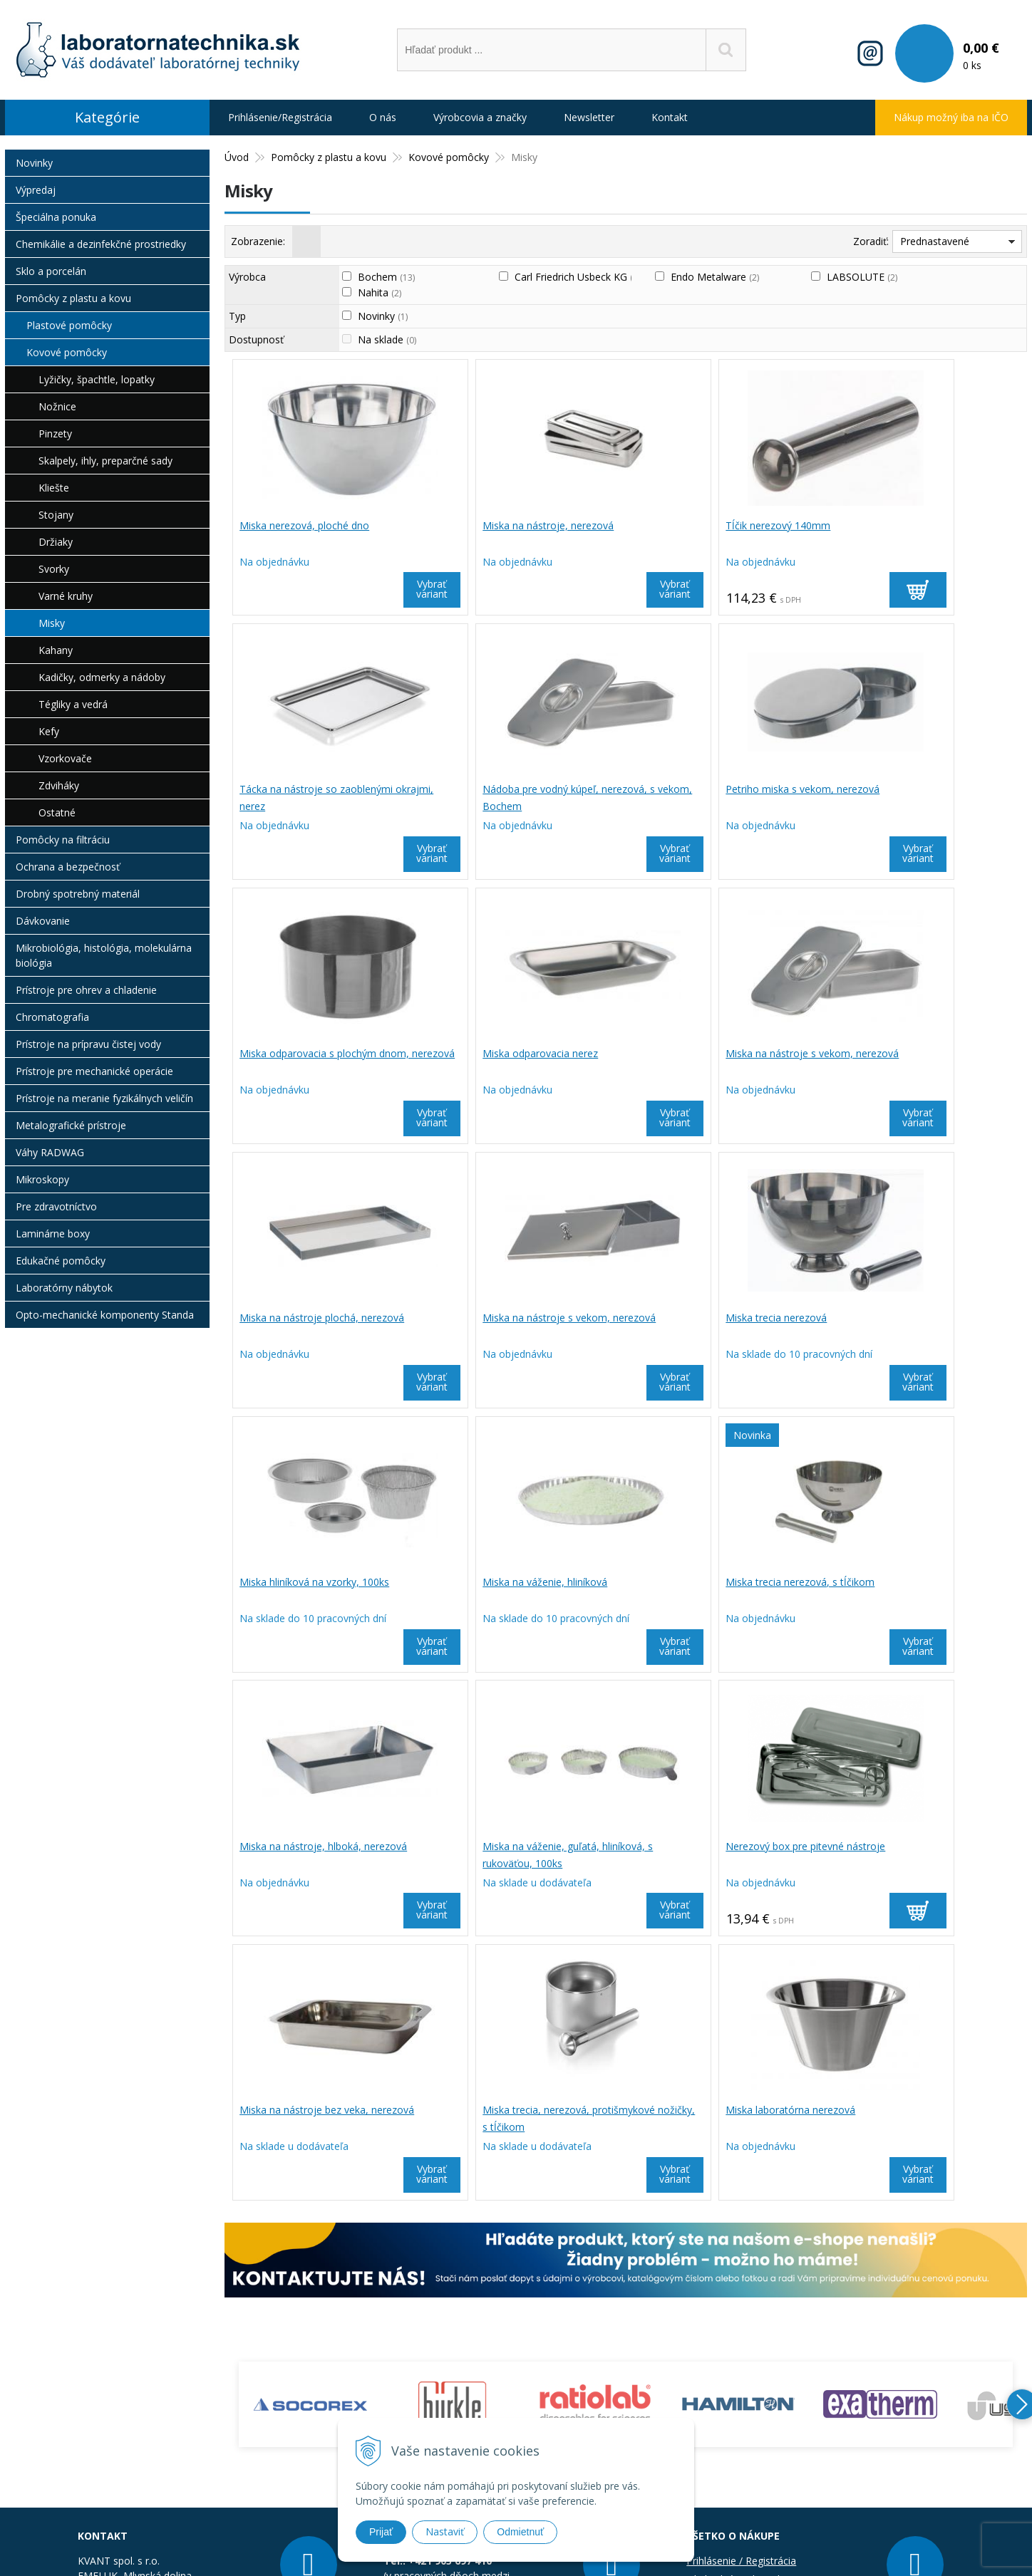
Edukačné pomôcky (60, 1260)
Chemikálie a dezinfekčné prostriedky (101, 244)
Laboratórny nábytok (64, 1287)
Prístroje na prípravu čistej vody (88, 1044)
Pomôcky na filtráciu (63, 839)
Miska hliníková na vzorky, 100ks (316, 1319)
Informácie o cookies (735, 2354)
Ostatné (57, 812)
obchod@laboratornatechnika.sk (189, 2354)
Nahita (379, 292)
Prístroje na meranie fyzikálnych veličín (104, 1098)
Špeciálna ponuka (56, 217)
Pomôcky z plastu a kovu (73, 298)
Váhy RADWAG (50, 1152)
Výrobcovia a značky (480, 117)
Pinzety (55, 433)
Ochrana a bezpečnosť (68, 866)
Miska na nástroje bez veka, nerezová (728, 1583)
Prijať (381, 2532)
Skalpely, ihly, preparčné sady (105, 460)
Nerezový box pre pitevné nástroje (521, 1583)
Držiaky (55, 542)
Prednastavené (934, 241)
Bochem (386, 277)
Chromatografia (52, 1017)
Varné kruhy (65, 596)
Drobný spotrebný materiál (78, 893)
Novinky (383, 316)
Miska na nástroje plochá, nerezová (523, 1054)
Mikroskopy (42, 1179)
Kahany (55, 650)
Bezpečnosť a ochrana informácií (762, 2335)
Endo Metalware (715, 277)
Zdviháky (58, 785)
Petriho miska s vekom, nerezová (518, 789)
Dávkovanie (43, 921)
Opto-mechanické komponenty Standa (105, 1314)
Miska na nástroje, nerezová (506, 525)
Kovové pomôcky (66, 352)
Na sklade (387, 339)
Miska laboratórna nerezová (306, 1847)
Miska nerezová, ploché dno (306, 525)
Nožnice (57, 406)
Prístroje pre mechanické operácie (94, 1071)
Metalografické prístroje (71, 1125)
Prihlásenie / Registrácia (741, 2298)
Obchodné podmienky (737, 2317)
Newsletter (589, 117)
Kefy (48, 731)
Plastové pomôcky (69, 325)
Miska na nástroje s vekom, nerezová (327, 1054)
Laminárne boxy (53, 1233)
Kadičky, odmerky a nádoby (101, 677)
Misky (51, 623)
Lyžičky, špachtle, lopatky (96, 379)
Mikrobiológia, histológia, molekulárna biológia (104, 955)
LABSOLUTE (862, 277)
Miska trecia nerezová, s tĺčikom (715, 1319)
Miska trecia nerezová (893, 1054)
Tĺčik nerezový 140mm (693, 525)
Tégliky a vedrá (73, 704)
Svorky (53, 569)
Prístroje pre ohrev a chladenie (86, 990)
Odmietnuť (520, 2532)
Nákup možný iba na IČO (951, 117)
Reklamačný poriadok (735, 2372)
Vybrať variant (389, 589)
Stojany (55, 514)
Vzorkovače (65, 758)
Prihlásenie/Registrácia (280, 117)
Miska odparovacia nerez (900, 789)
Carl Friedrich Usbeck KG (577, 277)
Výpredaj (36, 190)
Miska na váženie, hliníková (503, 1319)
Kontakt (669, 117)
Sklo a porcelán (51, 271)
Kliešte (53, 487)
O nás (382, 117)
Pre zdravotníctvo (56, 1206)
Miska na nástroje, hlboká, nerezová (926, 1319)
